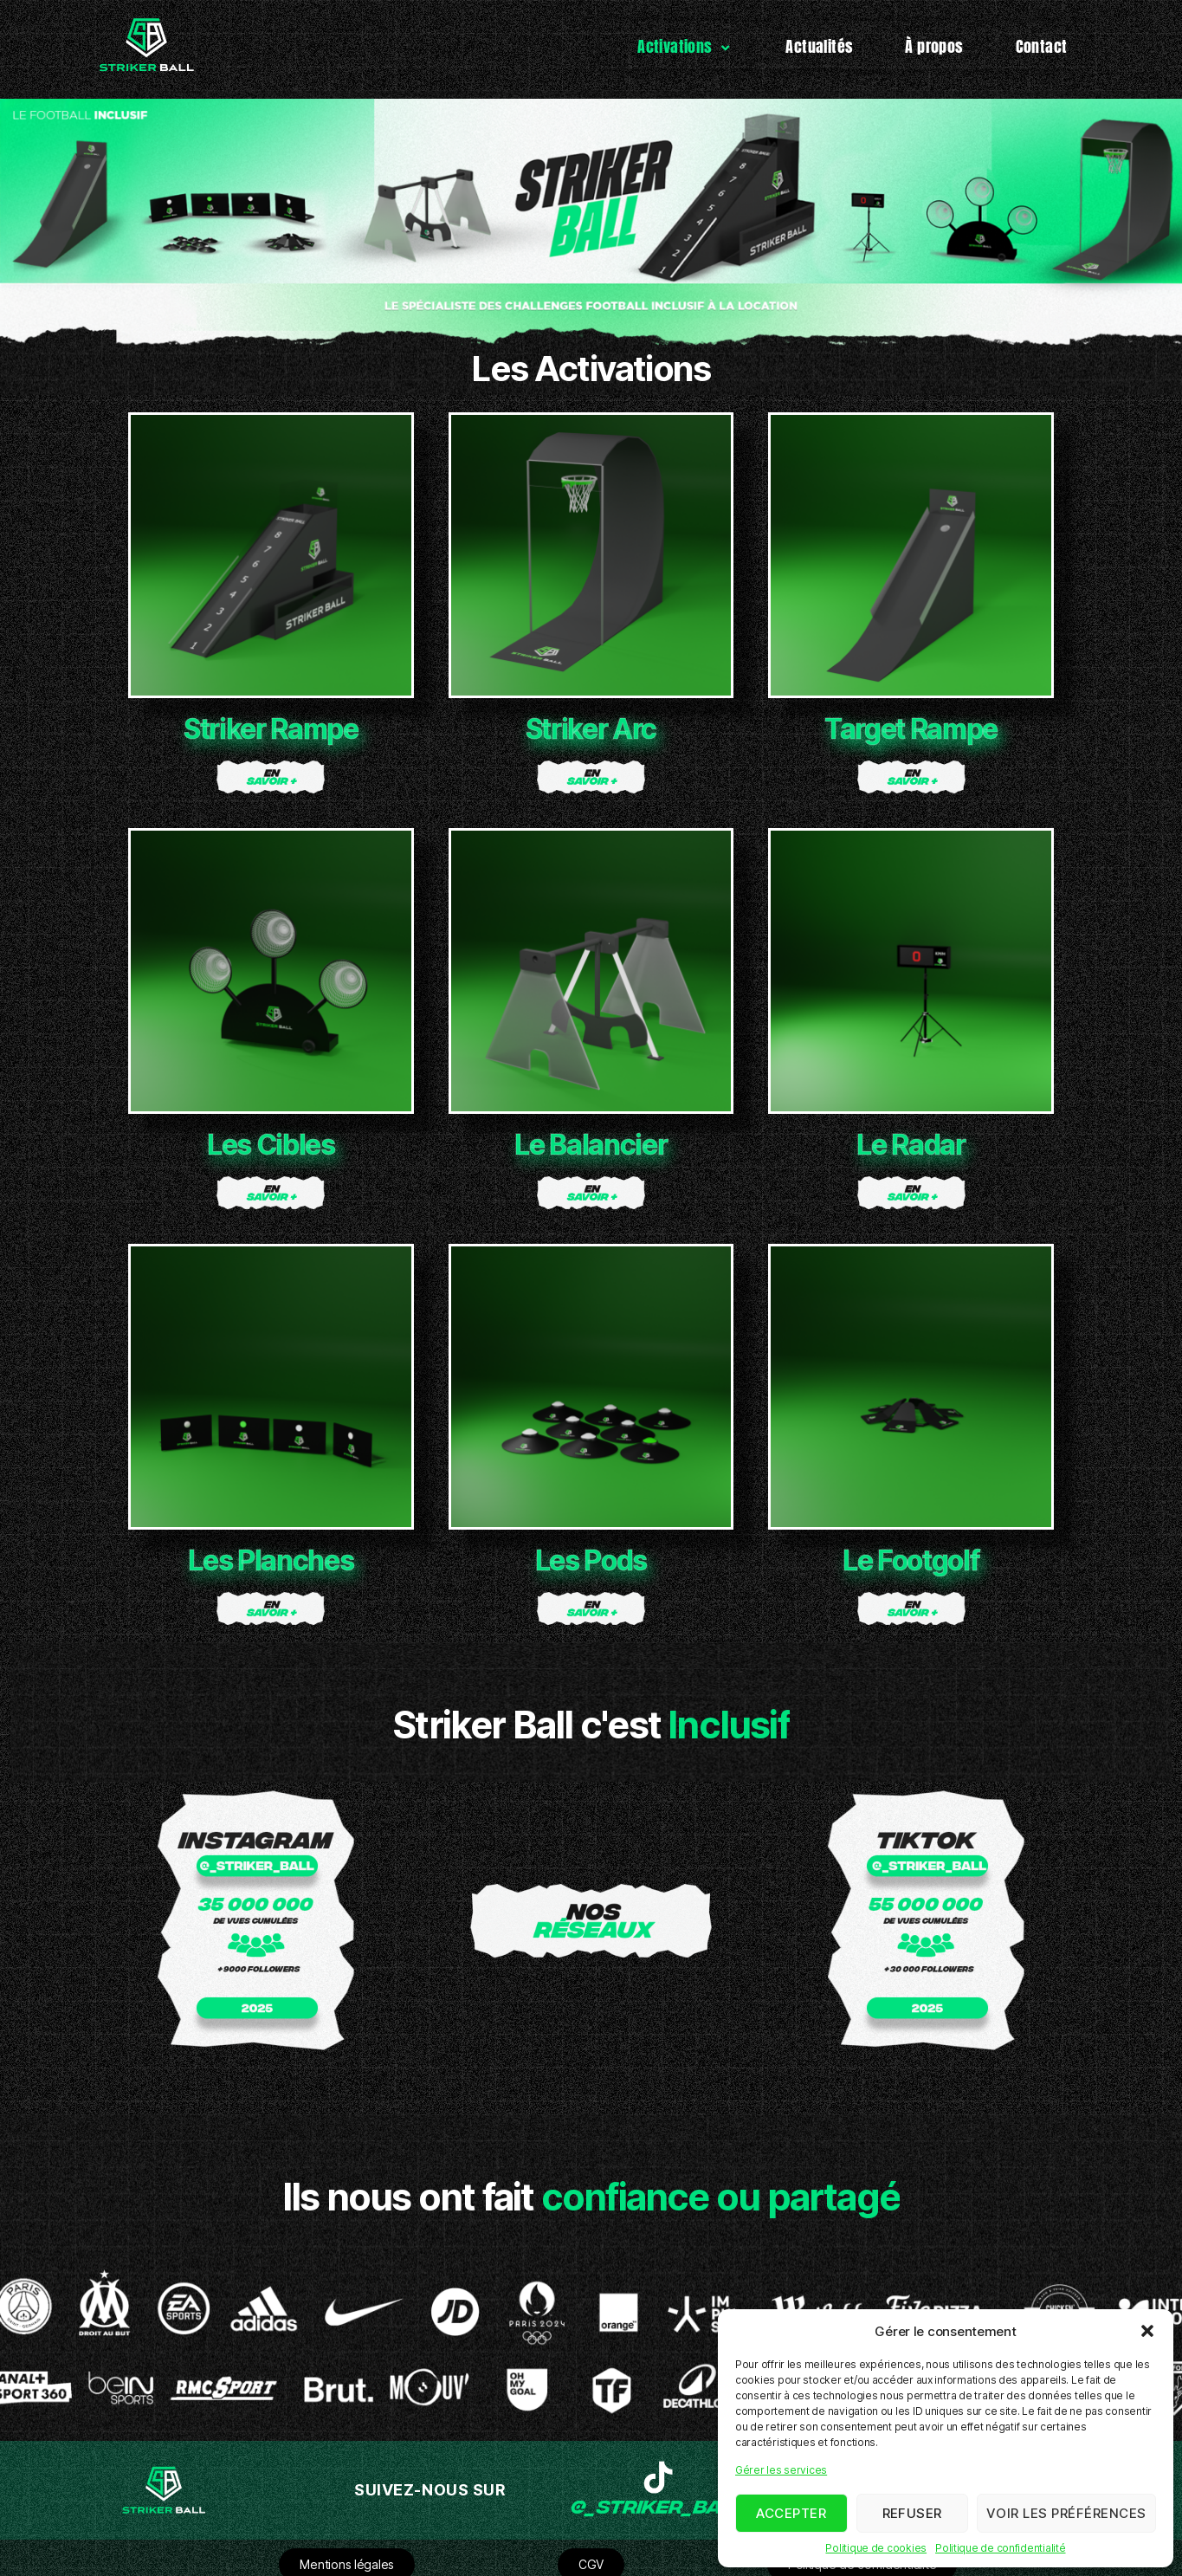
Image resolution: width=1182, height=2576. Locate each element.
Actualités (819, 46)
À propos (934, 46)
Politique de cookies (876, 2547)
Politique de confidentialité (1000, 2547)
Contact (1042, 46)
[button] (1147, 2331)
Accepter (791, 2513)
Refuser (912, 2513)
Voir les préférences (1066, 2513)
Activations (685, 46)
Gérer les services (781, 2469)
